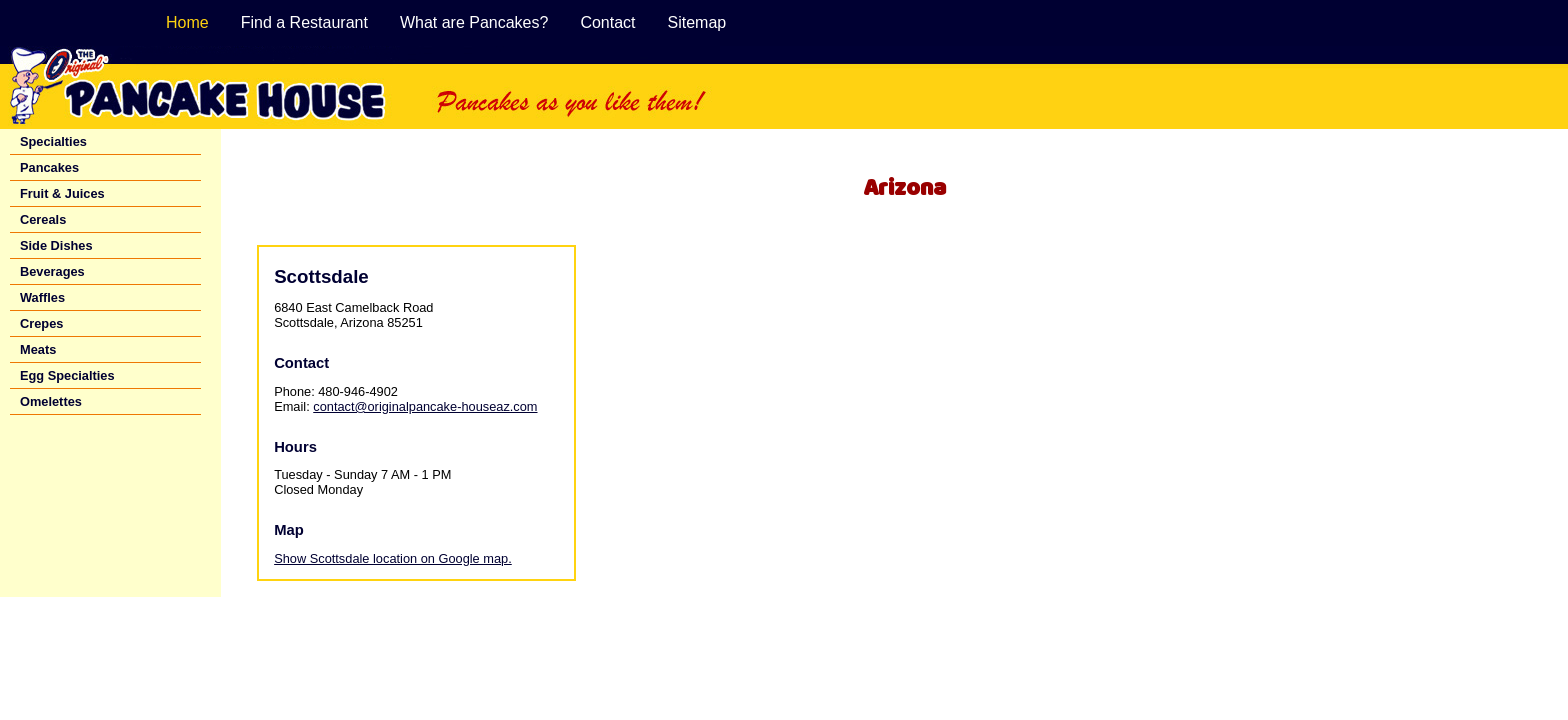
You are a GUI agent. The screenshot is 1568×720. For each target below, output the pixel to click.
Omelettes (51, 401)
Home (187, 22)
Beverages (52, 271)
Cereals (43, 219)
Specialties (53, 141)
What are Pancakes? (474, 22)
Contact (607, 22)
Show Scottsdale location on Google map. (393, 558)
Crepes (41, 323)
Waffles (42, 297)
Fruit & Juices (62, 193)
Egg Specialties (67, 375)
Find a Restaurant (304, 22)
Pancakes (49, 167)
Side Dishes (56, 245)
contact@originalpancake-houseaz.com (425, 406)
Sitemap (697, 22)
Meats (38, 349)
